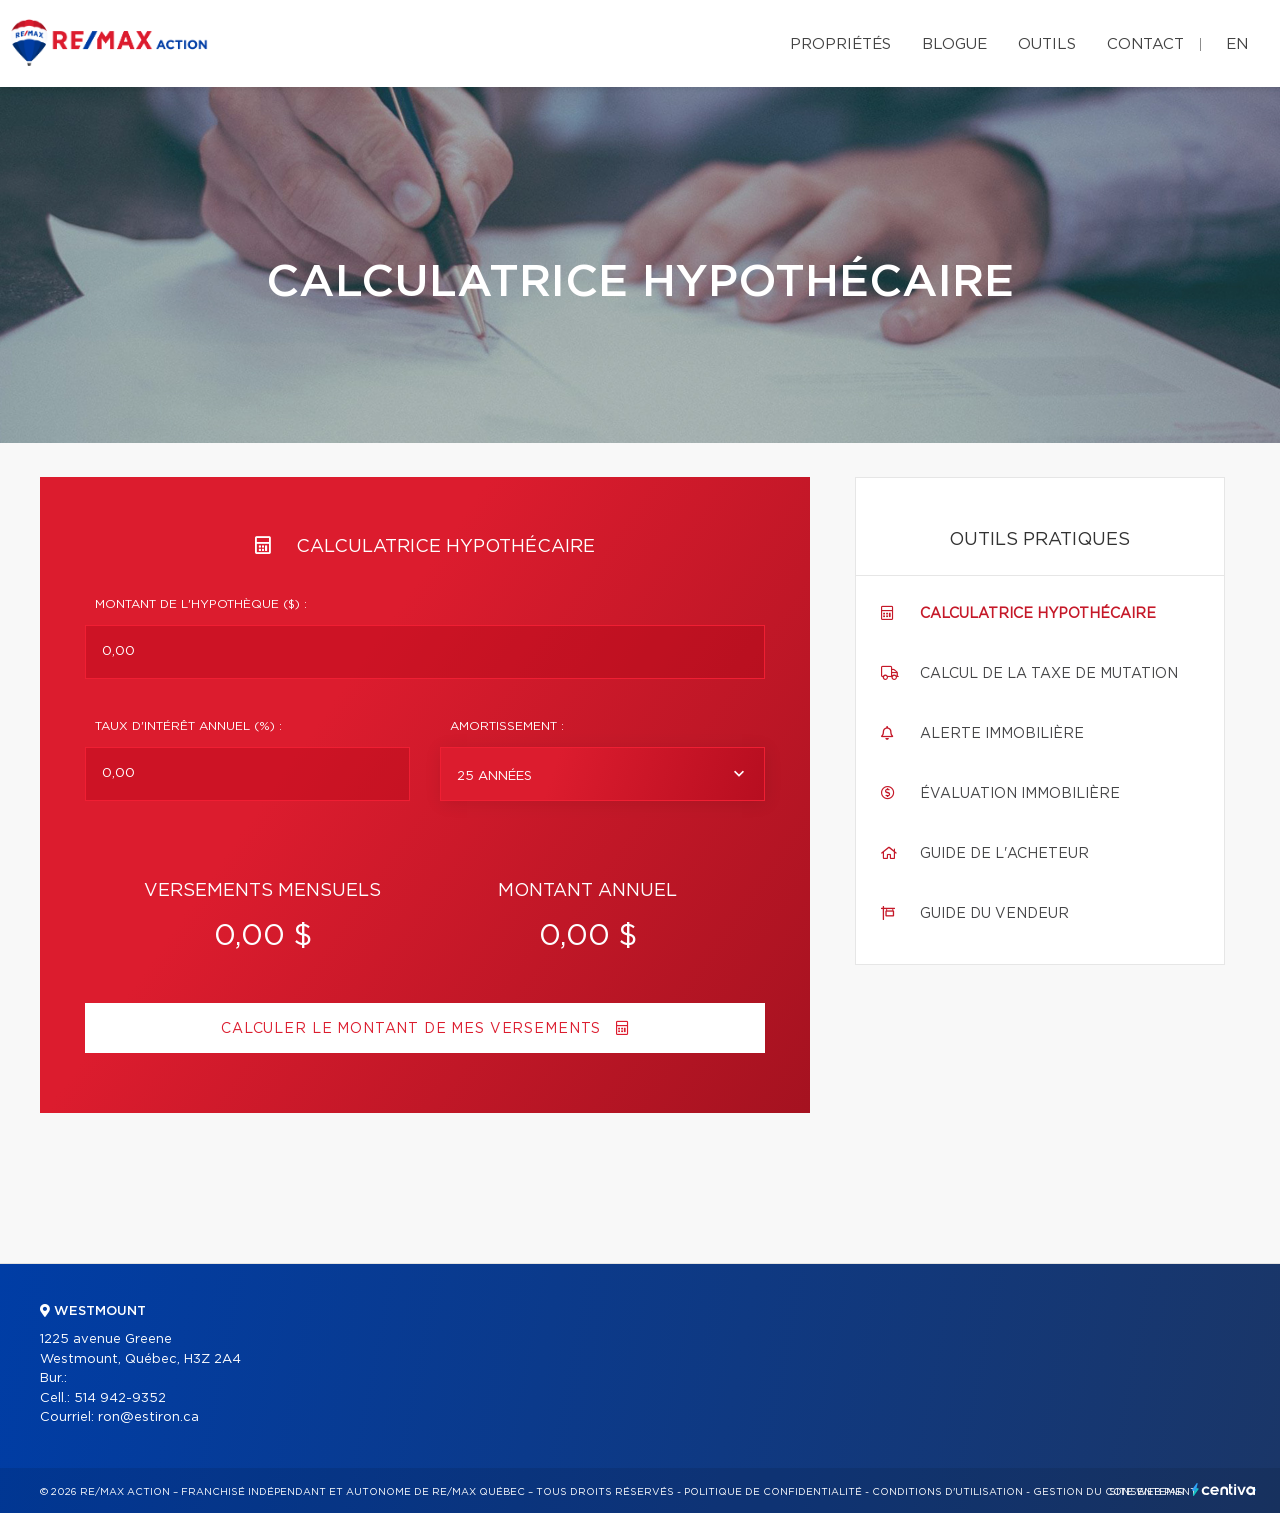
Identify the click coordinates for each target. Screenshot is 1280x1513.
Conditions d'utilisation (947, 1492)
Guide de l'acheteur (1004, 854)
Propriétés (840, 44)
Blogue (954, 44)
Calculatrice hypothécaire (1038, 614)
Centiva (1224, 1489)
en (1237, 44)
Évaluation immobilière (1020, 794)
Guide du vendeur (994, 914)
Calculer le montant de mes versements (425, 1028)
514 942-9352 (120, 1398)
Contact (1145, 44)
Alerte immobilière (1002, 734)
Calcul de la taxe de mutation (1049, 674)
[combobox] (602, 774)
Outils (1047, 44)
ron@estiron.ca (148, 1417)
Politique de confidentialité (773, 1492)
